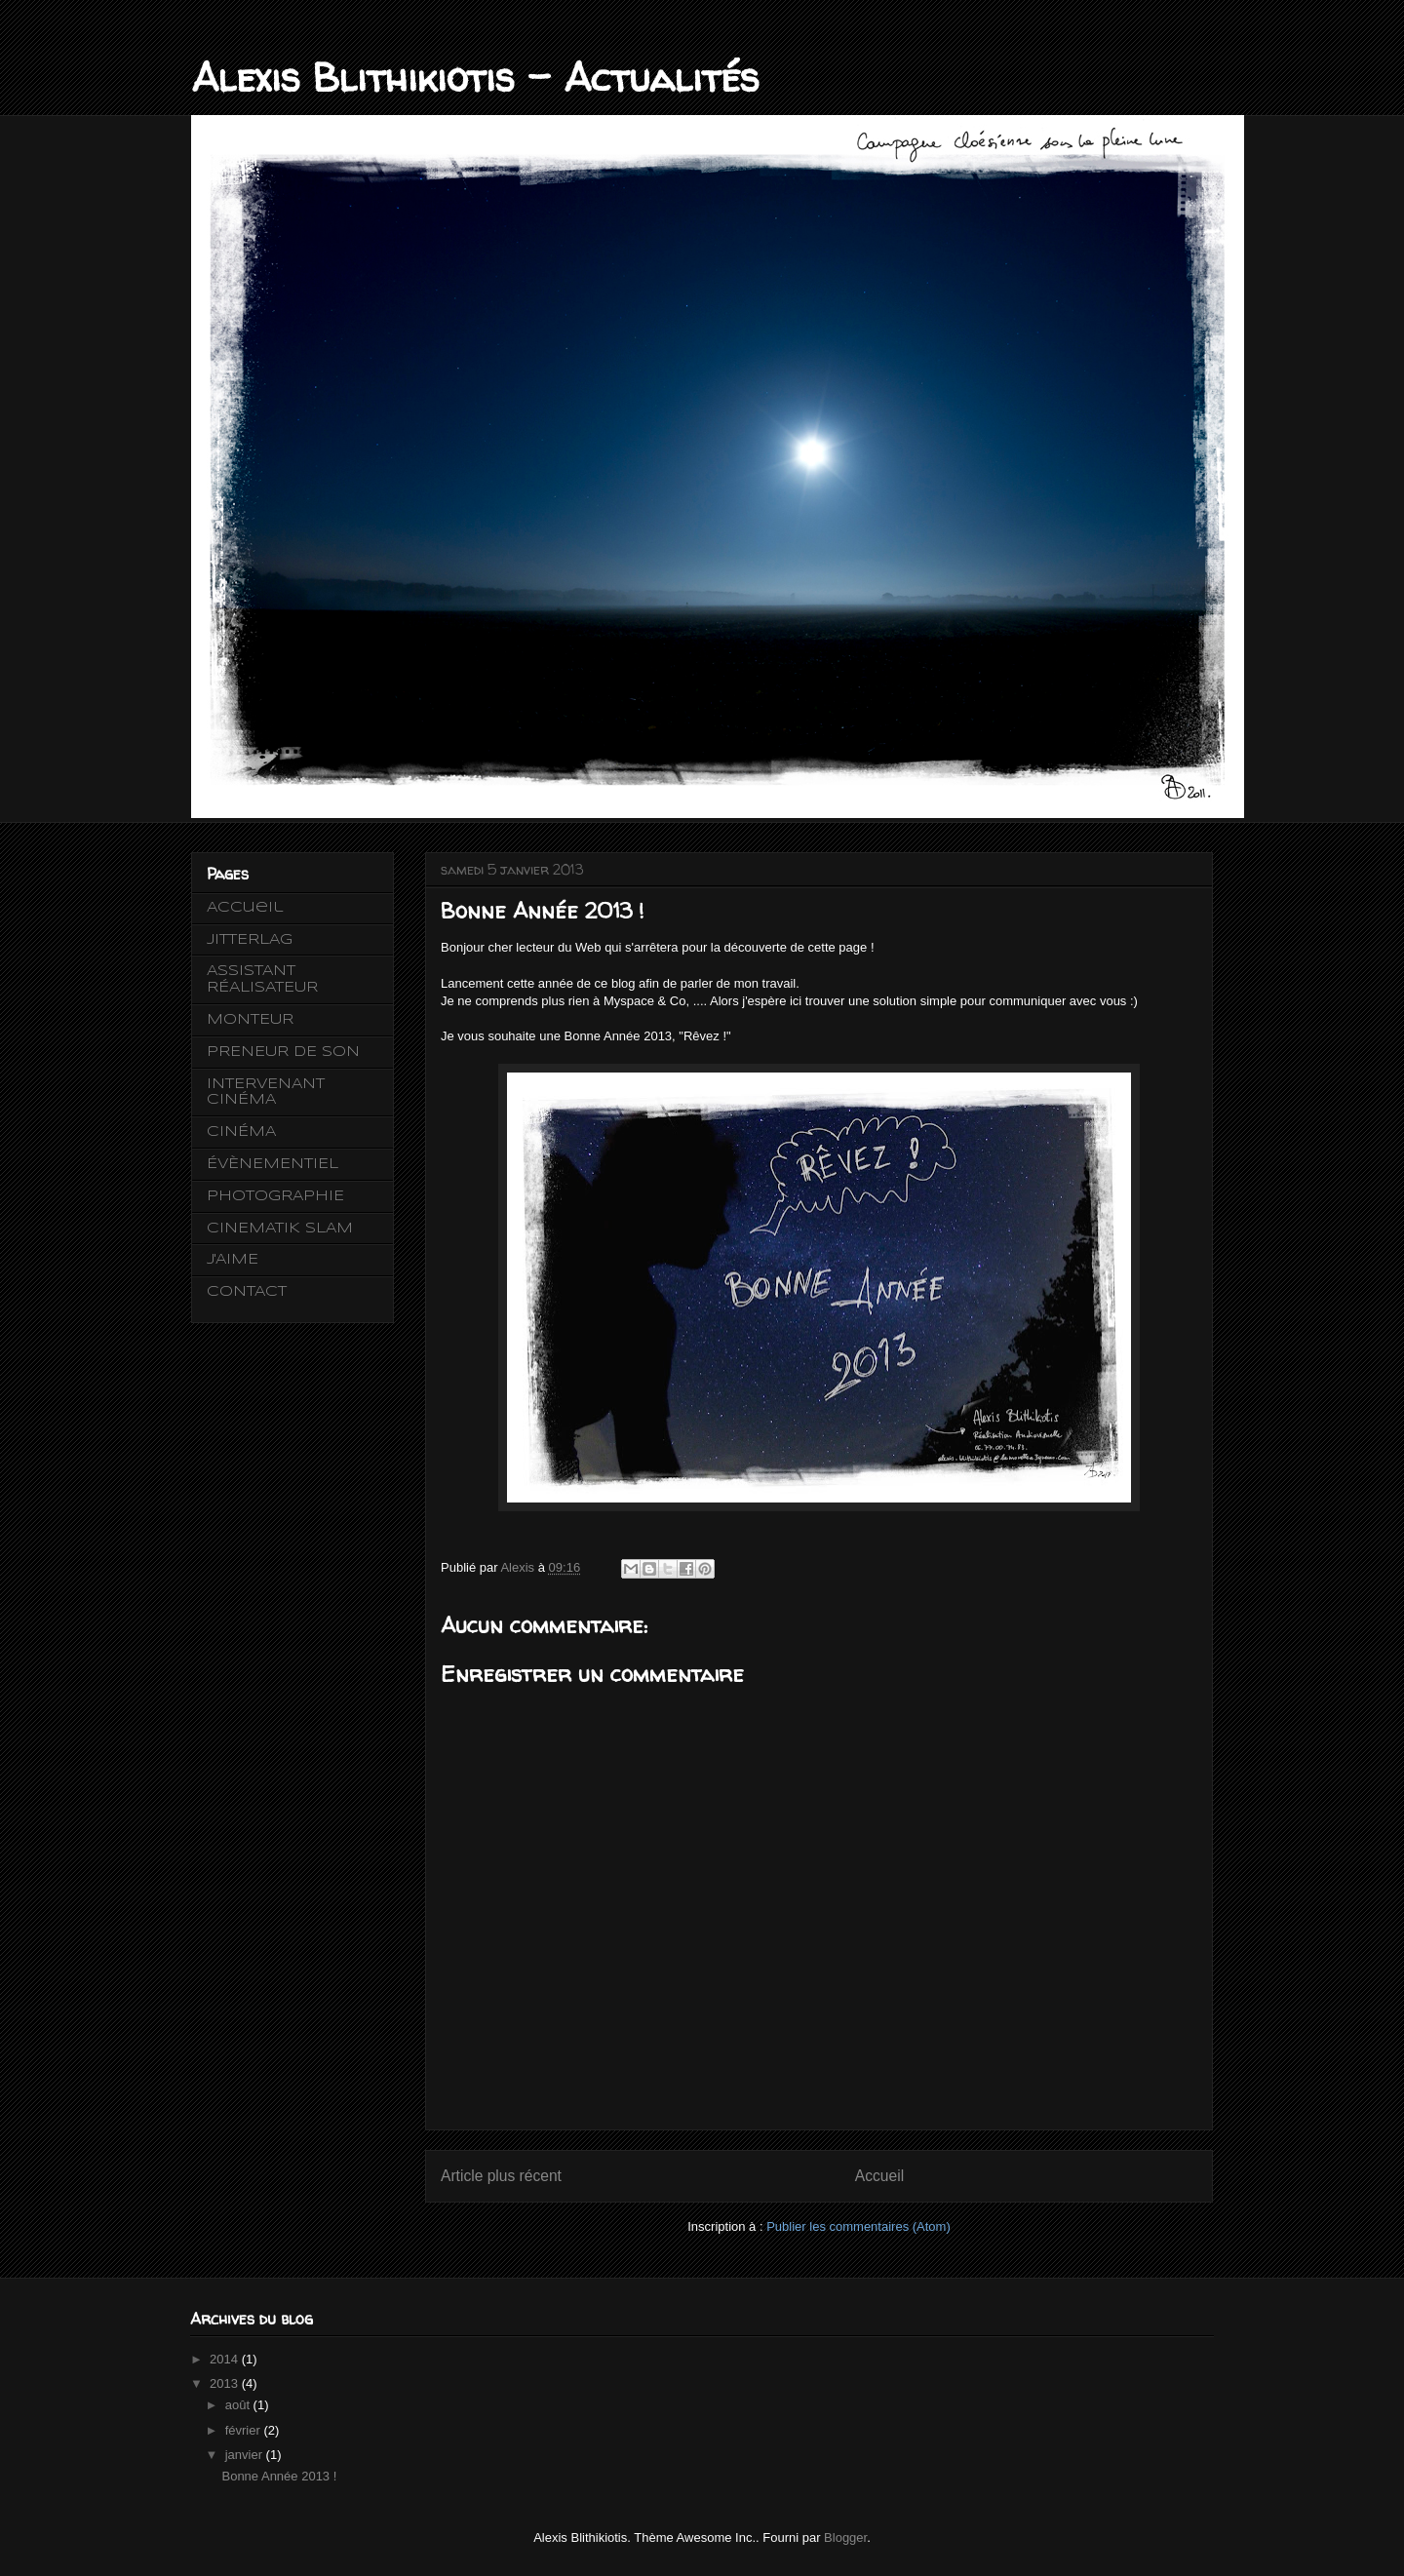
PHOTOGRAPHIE (275, 1196)
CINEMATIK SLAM (280, 1228)
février (244, 2430)
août (239, 2405)
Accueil (879, 2175)
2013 (226, 2383)
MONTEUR (250, 1020)
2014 (226, 2359)
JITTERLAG (249, 940)
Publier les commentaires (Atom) (858, 2226)
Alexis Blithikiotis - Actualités (475, 77)
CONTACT (247, 1292)
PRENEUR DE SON (283, 1052)
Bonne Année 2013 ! (278, 2476)
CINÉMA (241, 1132)
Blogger (845, 2537)
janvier (245, 2454)
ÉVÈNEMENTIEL (272, 1164)
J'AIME (232, 1260)
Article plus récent (501, 2175)
